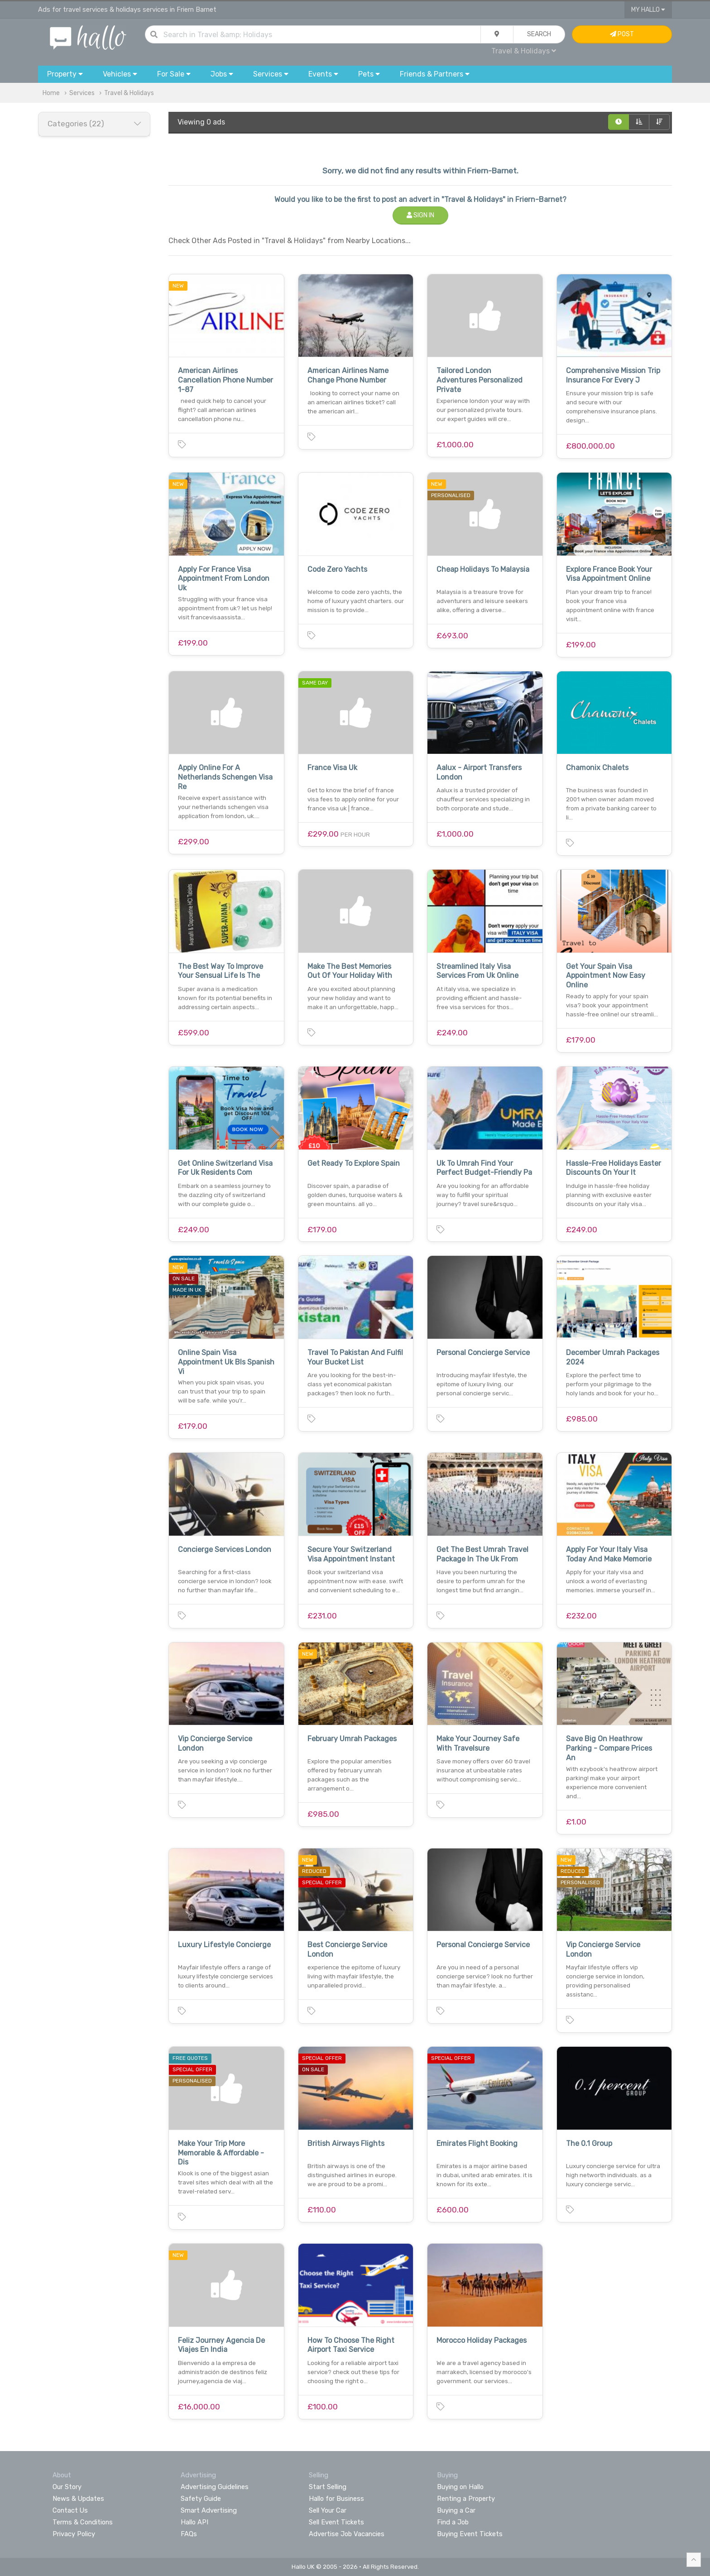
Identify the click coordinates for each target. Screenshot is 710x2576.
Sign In (420, 215)
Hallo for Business (336, 2499)
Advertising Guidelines (215, 2487)
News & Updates (78, 2499)
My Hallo (648, 10)
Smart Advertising (209, 2510)
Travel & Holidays (523, 51)
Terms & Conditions (83, 2522)
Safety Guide (201, 2499)
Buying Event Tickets (470, 2534)
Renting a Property (466, 2499)
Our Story (67, 2487)
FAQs (189, 2534)
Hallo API (194, 2522)
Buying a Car (456, 2510)
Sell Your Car (327, 2510)
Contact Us (70, 2510)
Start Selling (327, 2487)
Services (82, 93)
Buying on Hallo (460, 2487)
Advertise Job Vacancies (346, 2534)
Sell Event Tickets (336, 2522)
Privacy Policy (74, 2534)
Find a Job (453, 2522)
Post (622, 34)
